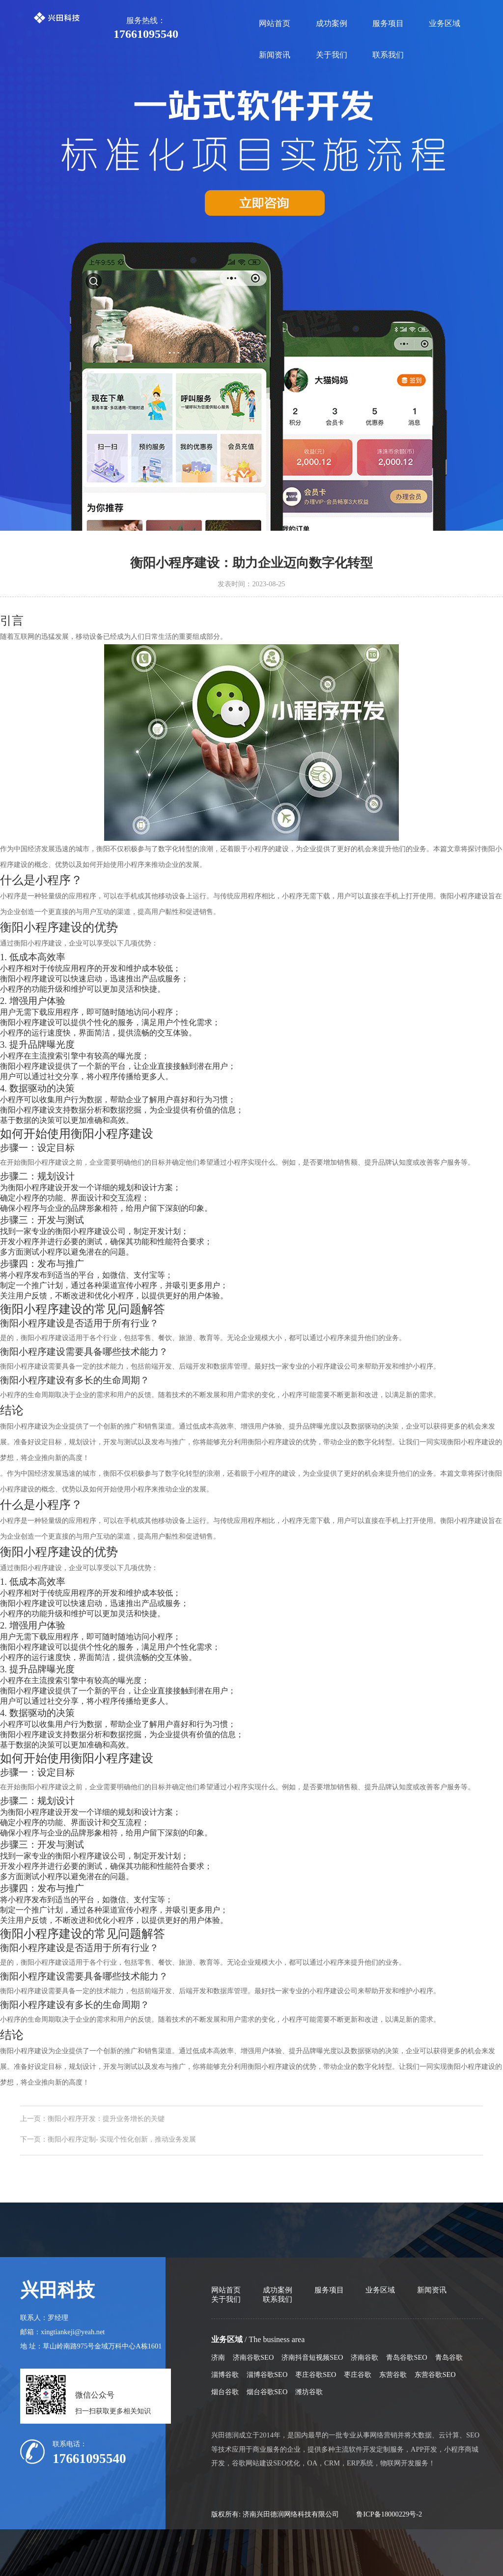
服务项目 (388, 23)
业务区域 (444, 23)
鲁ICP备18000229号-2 (389, 2514)
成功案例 (331, 23)
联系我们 (388, 55)
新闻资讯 (274, 55)
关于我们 (331, 55)
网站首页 (274, 23)
